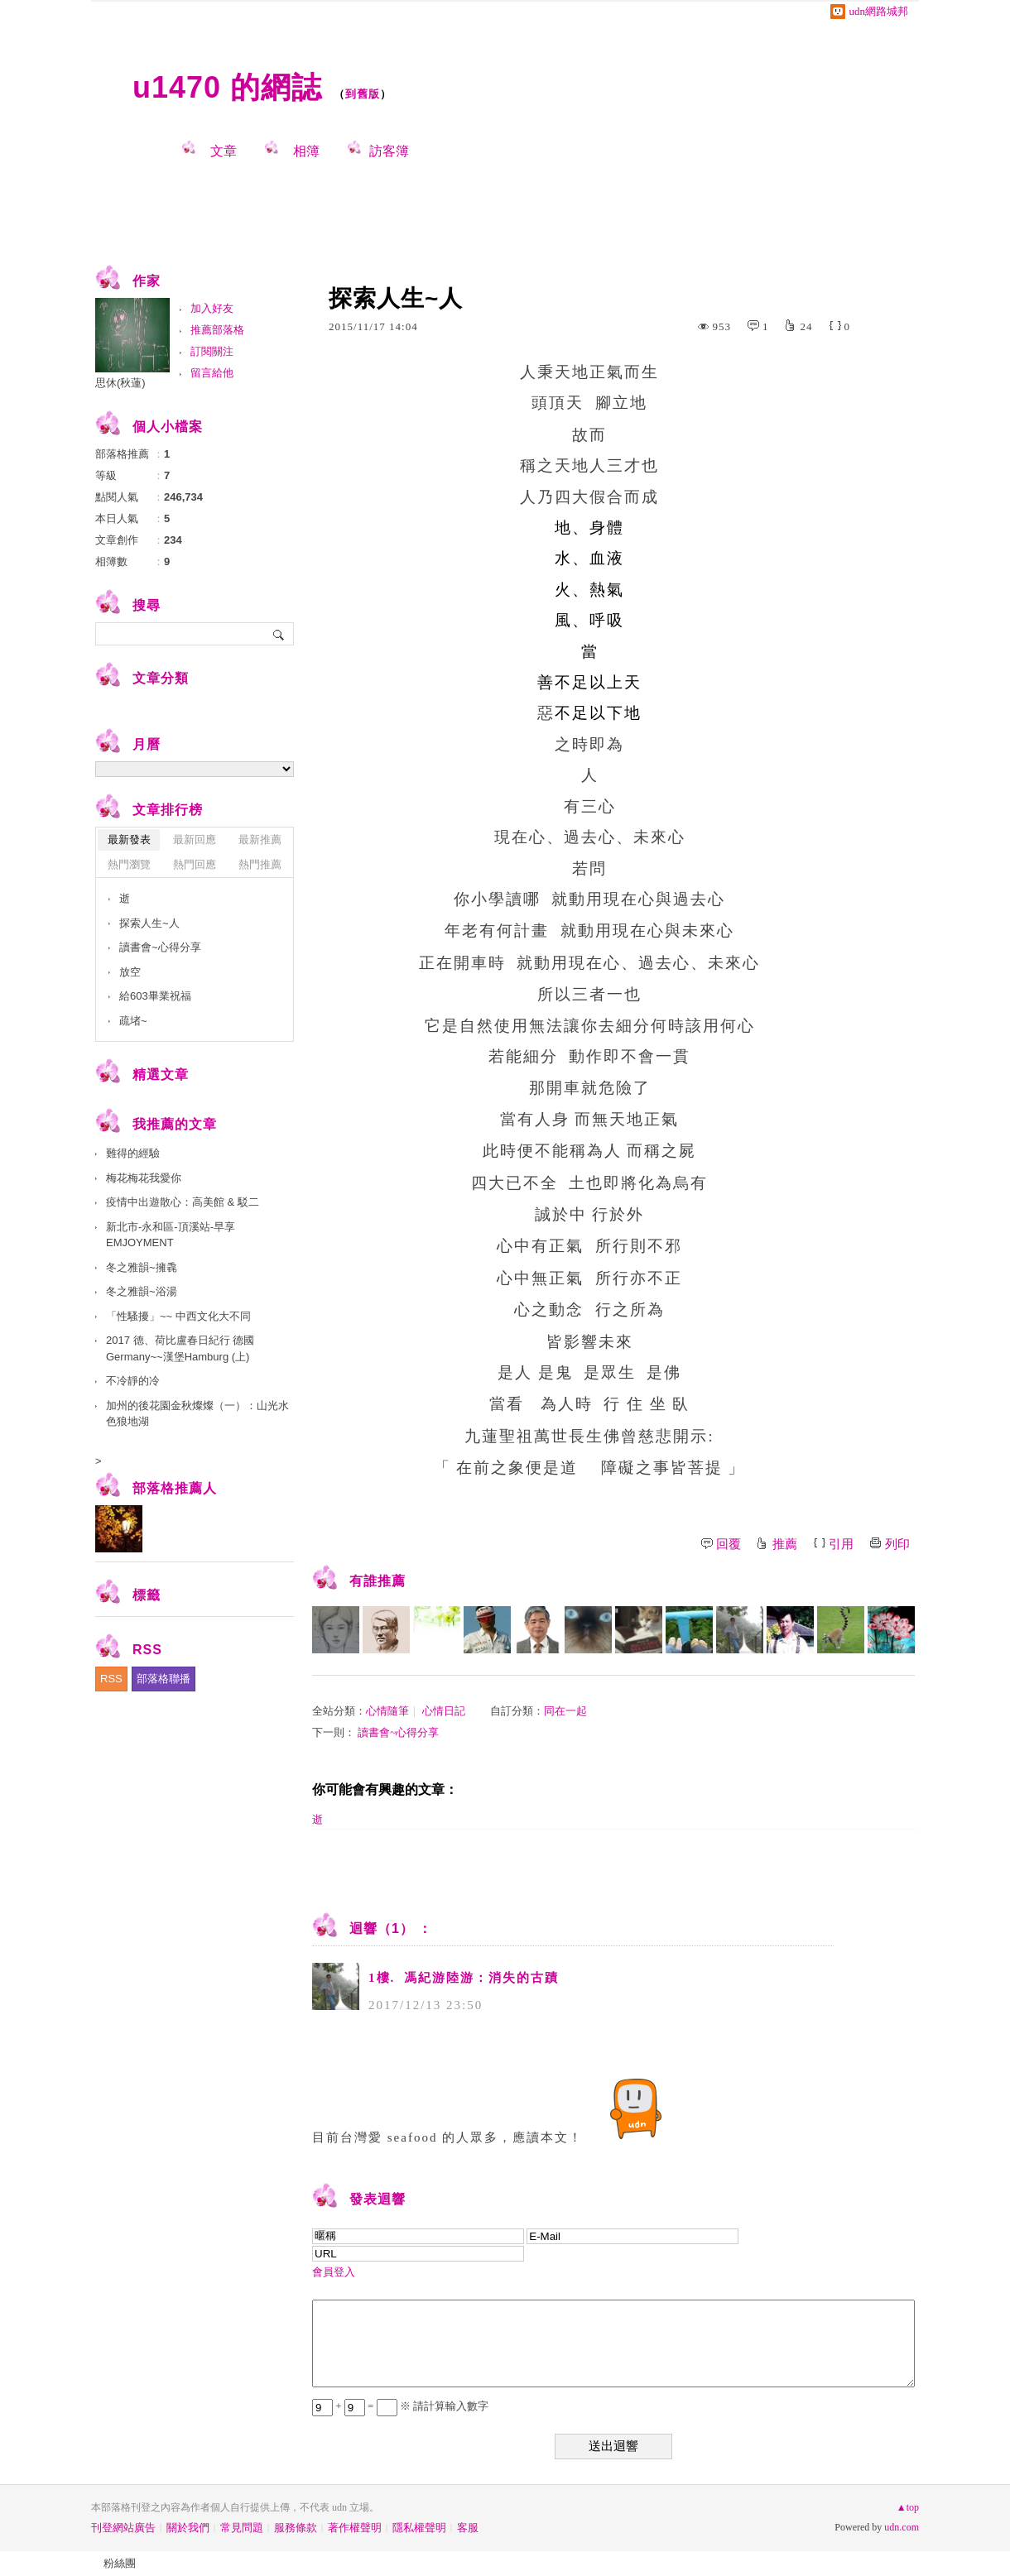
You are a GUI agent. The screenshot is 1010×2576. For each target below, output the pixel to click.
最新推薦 (259, 839)
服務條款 (295, 2527)
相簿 (306, 151)
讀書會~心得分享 (398, 1732)
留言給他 (211, 373)
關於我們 (187, 2527)
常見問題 (241, 2527)
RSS (111, 1678)
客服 (468, 2527)
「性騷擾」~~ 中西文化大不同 (178, 1316)
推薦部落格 (217, 330)
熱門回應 (194, 864)
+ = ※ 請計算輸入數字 (400, 2406)
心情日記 (443, 1711)
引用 (841, 1544)
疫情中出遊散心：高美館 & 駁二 (182, 1202)
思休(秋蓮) (120, 383)
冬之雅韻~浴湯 (141, 1291)
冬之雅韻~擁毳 (141, 1267)
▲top (908, 2507)
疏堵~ (133, 1021)
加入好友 (211, 308)
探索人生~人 (149, 923)
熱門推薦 (259, 864)
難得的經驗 (133, 1153)
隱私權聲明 (419, 2527)
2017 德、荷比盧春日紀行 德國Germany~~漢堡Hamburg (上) (180, 1348)
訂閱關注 (211, 351)
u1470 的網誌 (227, 87)
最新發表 (129, 839)
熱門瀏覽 (129, 864)
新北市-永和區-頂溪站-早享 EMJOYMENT (170, 1235)
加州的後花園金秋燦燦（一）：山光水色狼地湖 (197, 1413)
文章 (223, 151)
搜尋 (279, 633)
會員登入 (333, 2272)
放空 (130, 972)
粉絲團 (119, 2563)
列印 (897, 1544)
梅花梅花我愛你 (143, 1178)
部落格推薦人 (174, 1488)
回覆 (728, 1544)
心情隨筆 (387, 1711)
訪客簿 (389, 151)
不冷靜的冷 (133, 1380)
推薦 (784, 1544)
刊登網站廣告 (123, 2527)
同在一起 (565, 1711)
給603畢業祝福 (155, 996)
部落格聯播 (163, 1678)
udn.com (901, 2527)
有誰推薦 (377, 1581)
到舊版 (362, 94)
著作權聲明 (355, 2527)
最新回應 (194, 839)
